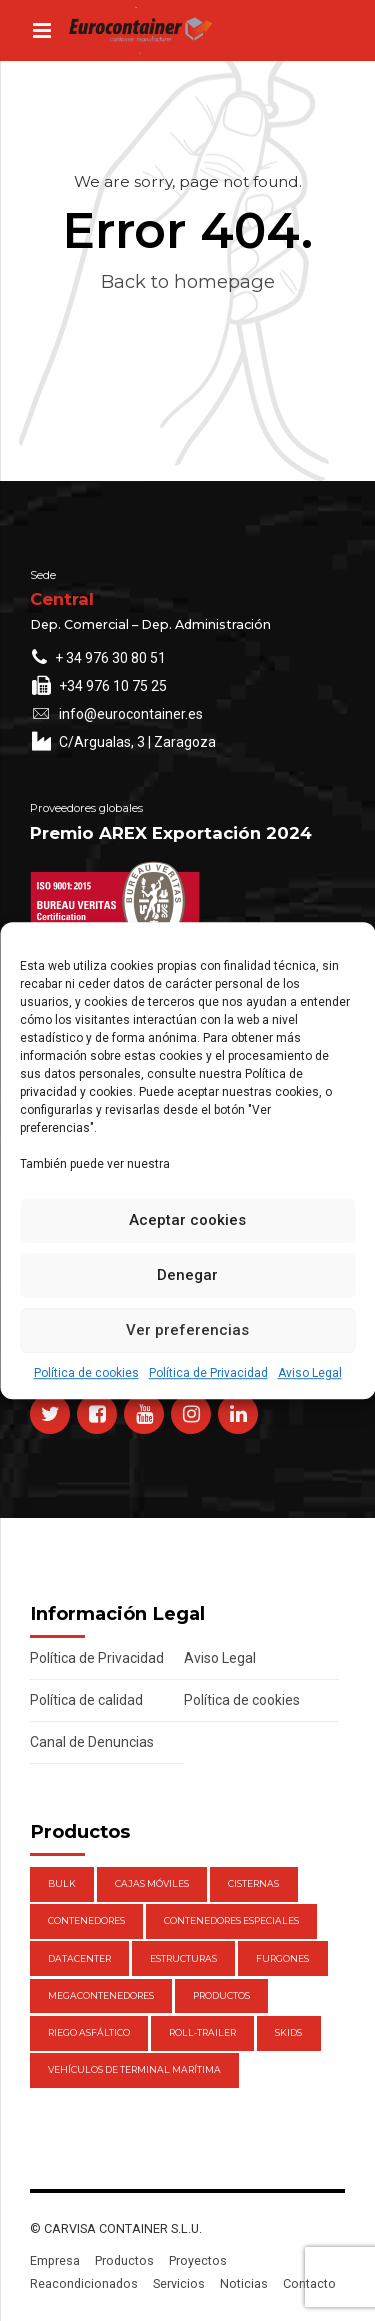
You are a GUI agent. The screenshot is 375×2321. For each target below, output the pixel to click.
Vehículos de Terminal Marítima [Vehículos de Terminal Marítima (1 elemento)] (134, 2069)
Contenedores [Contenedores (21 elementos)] (86, 1920)
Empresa (55, 2260)
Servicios (179, 2283)
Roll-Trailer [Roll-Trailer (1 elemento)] (202, 2032)
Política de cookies (86, 1373)
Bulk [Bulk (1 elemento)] (62, 1883)
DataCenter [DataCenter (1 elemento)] (79, 1958)
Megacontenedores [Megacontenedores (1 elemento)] (101, 1995)
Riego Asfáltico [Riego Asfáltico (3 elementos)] (89, 2032)
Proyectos (198, 2260)
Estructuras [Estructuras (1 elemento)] (183, 1958)
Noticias (244, 2283)
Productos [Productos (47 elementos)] (221, 1995)
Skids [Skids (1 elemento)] (288, 2032)
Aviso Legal (310, 1373)
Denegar (187, 1275)
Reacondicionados (84, 2283)
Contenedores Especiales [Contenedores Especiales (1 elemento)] (231, 1920)
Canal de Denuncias (92, 1742)
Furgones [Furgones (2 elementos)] (282, 1958)
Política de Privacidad (208, 1373)
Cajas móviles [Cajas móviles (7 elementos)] (152, 1883)
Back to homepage (188, 281)
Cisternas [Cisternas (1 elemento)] (253, 1883)
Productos (124, 2260)
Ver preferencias (187, 1330)
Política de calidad (86, 1700)
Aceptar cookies (187, 1220)
